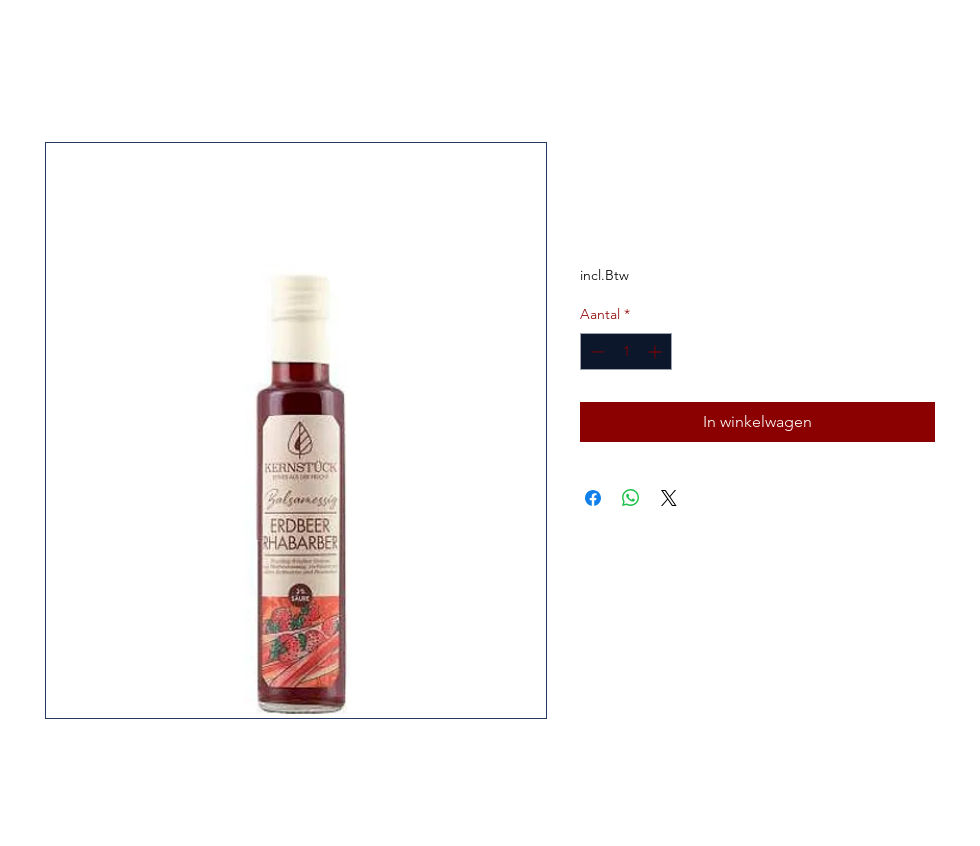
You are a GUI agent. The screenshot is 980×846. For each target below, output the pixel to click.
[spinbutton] (626, 351)
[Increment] (656, 351)
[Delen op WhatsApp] (631, 498)
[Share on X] (669, 498)
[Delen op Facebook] (593, 498)
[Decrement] (595, 351)
